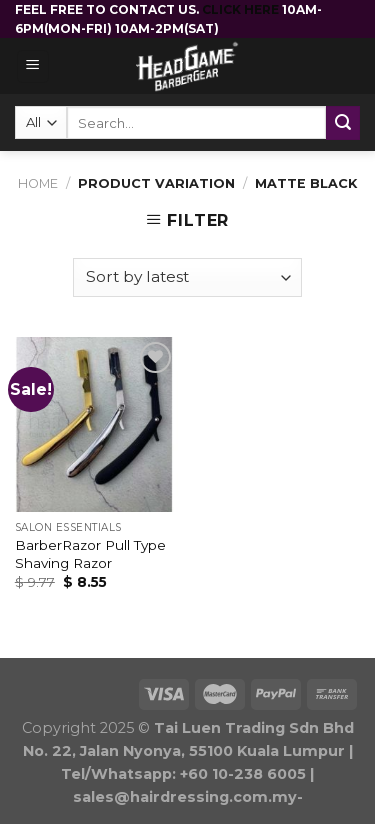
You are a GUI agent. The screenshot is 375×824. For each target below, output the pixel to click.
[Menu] (33, 66)
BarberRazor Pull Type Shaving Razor (90, 554)
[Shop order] (187, 277)
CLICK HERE (242, 9)
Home (38, 183)
